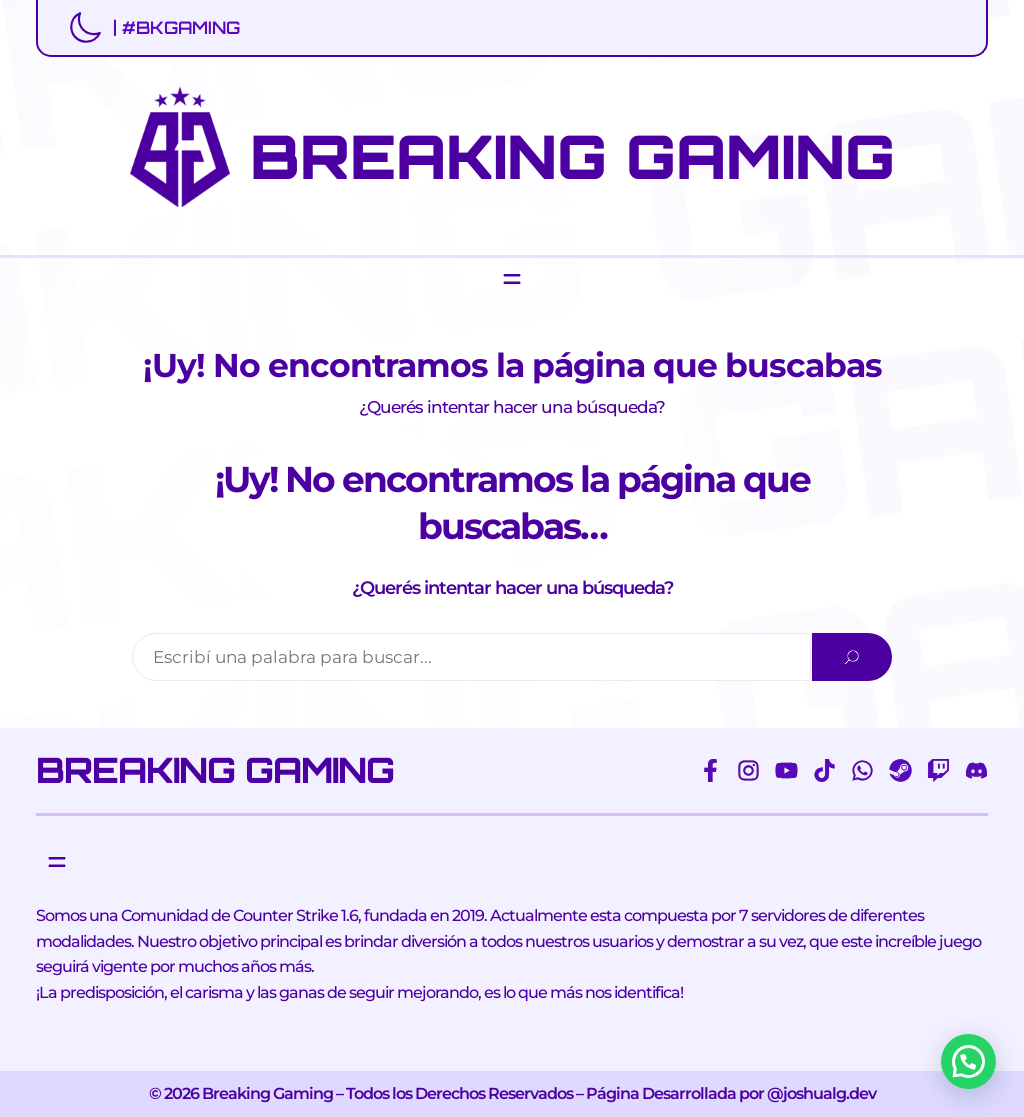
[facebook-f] (710, 770)
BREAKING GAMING (572, 156)
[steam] (900, 770)
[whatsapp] (862, 770)
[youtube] (786, 770)
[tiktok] (824, 770)
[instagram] (748, 770)
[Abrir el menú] (512, 279)
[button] (968, 1061)
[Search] (852, 657)
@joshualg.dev (821, 1093)
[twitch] (938, 770)
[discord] (976, 770)
